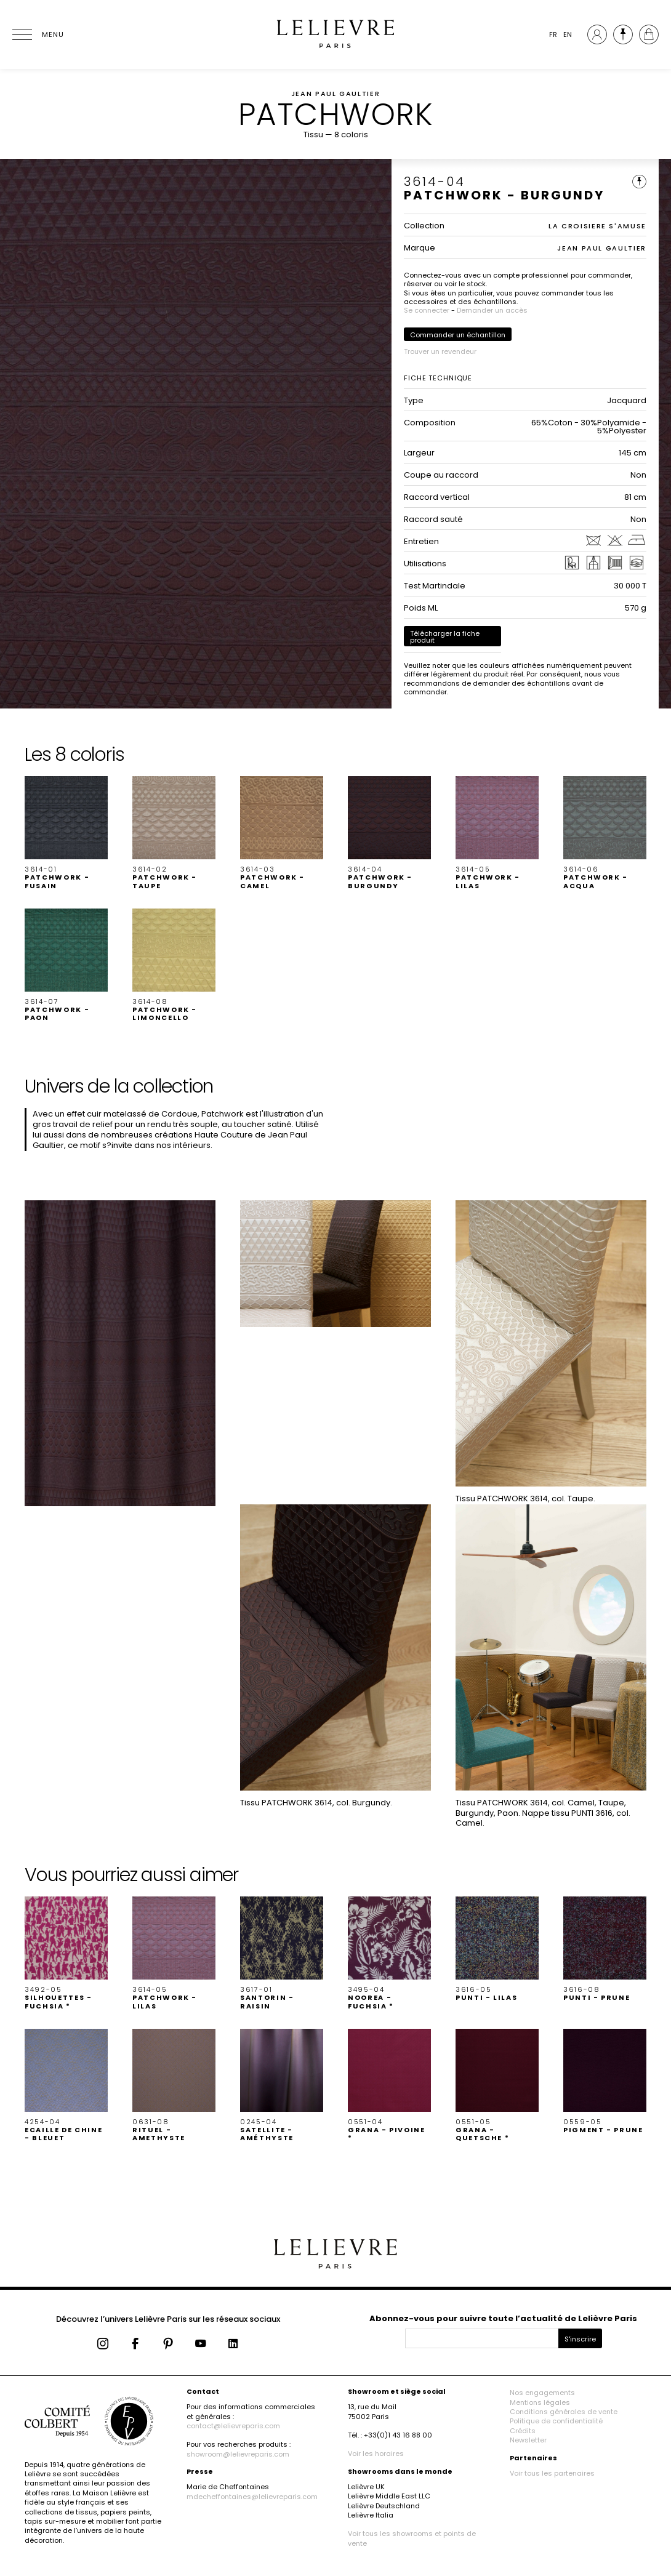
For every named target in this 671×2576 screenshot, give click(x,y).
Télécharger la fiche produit (445, 636)
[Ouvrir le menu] (37, 34)
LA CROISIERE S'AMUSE (597, 226)
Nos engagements (542, 2392)
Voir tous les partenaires (552, 2473)
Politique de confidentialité (556, 2421)
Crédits (523, 2431)
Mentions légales (540, 2402)
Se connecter (426, 310)
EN (567, 34)
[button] (66, 833)
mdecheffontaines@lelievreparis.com (252, 2497)
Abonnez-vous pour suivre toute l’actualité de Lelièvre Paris (503, 2318)
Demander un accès (492, 310)
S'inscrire (580, 2339)
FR (553, 34)
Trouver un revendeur (440, 351)
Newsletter (528, 2440)
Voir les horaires (376, 2453)
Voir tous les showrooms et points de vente (412, 2538)
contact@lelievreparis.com (233, 2426)
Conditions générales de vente (563, 2412)
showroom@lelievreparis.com (238, 2454)
